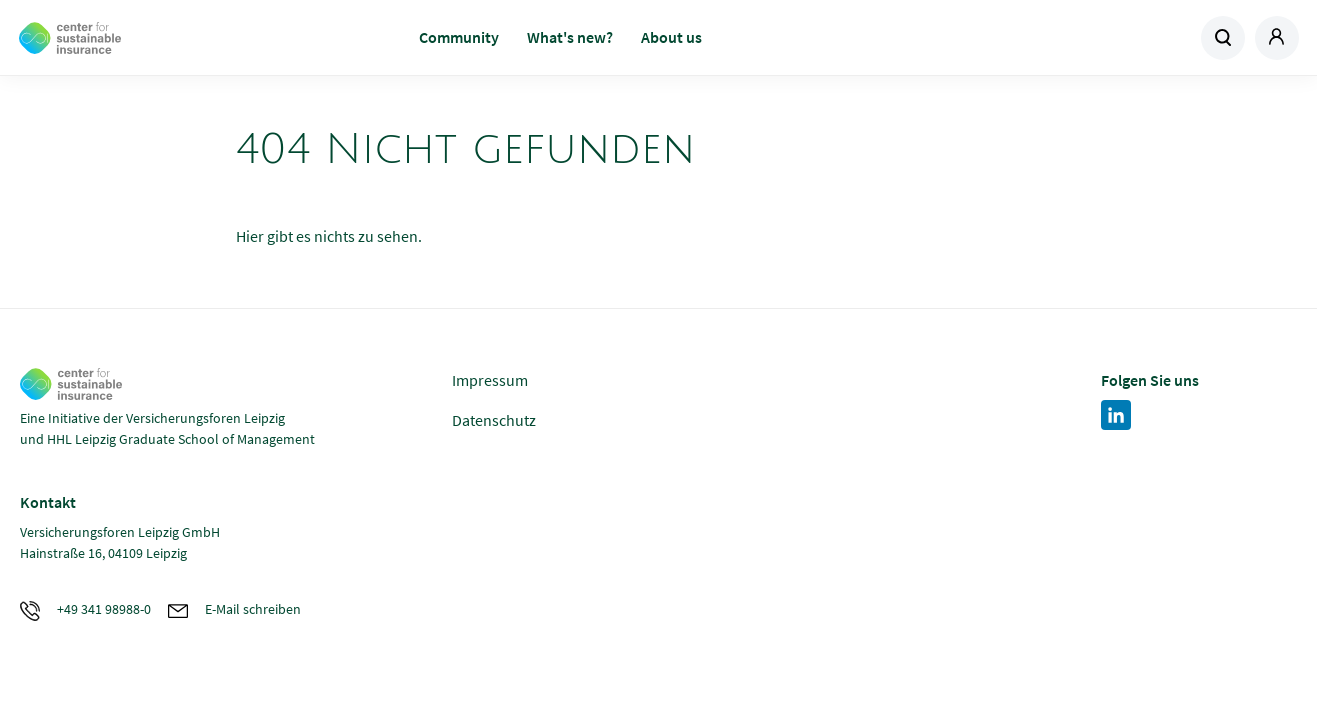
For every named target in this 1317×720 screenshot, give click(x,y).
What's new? (570, 37)
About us (671, 37)
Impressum (490, 380)
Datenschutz (494, 420)
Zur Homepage (161, 38)
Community (459, 37)
